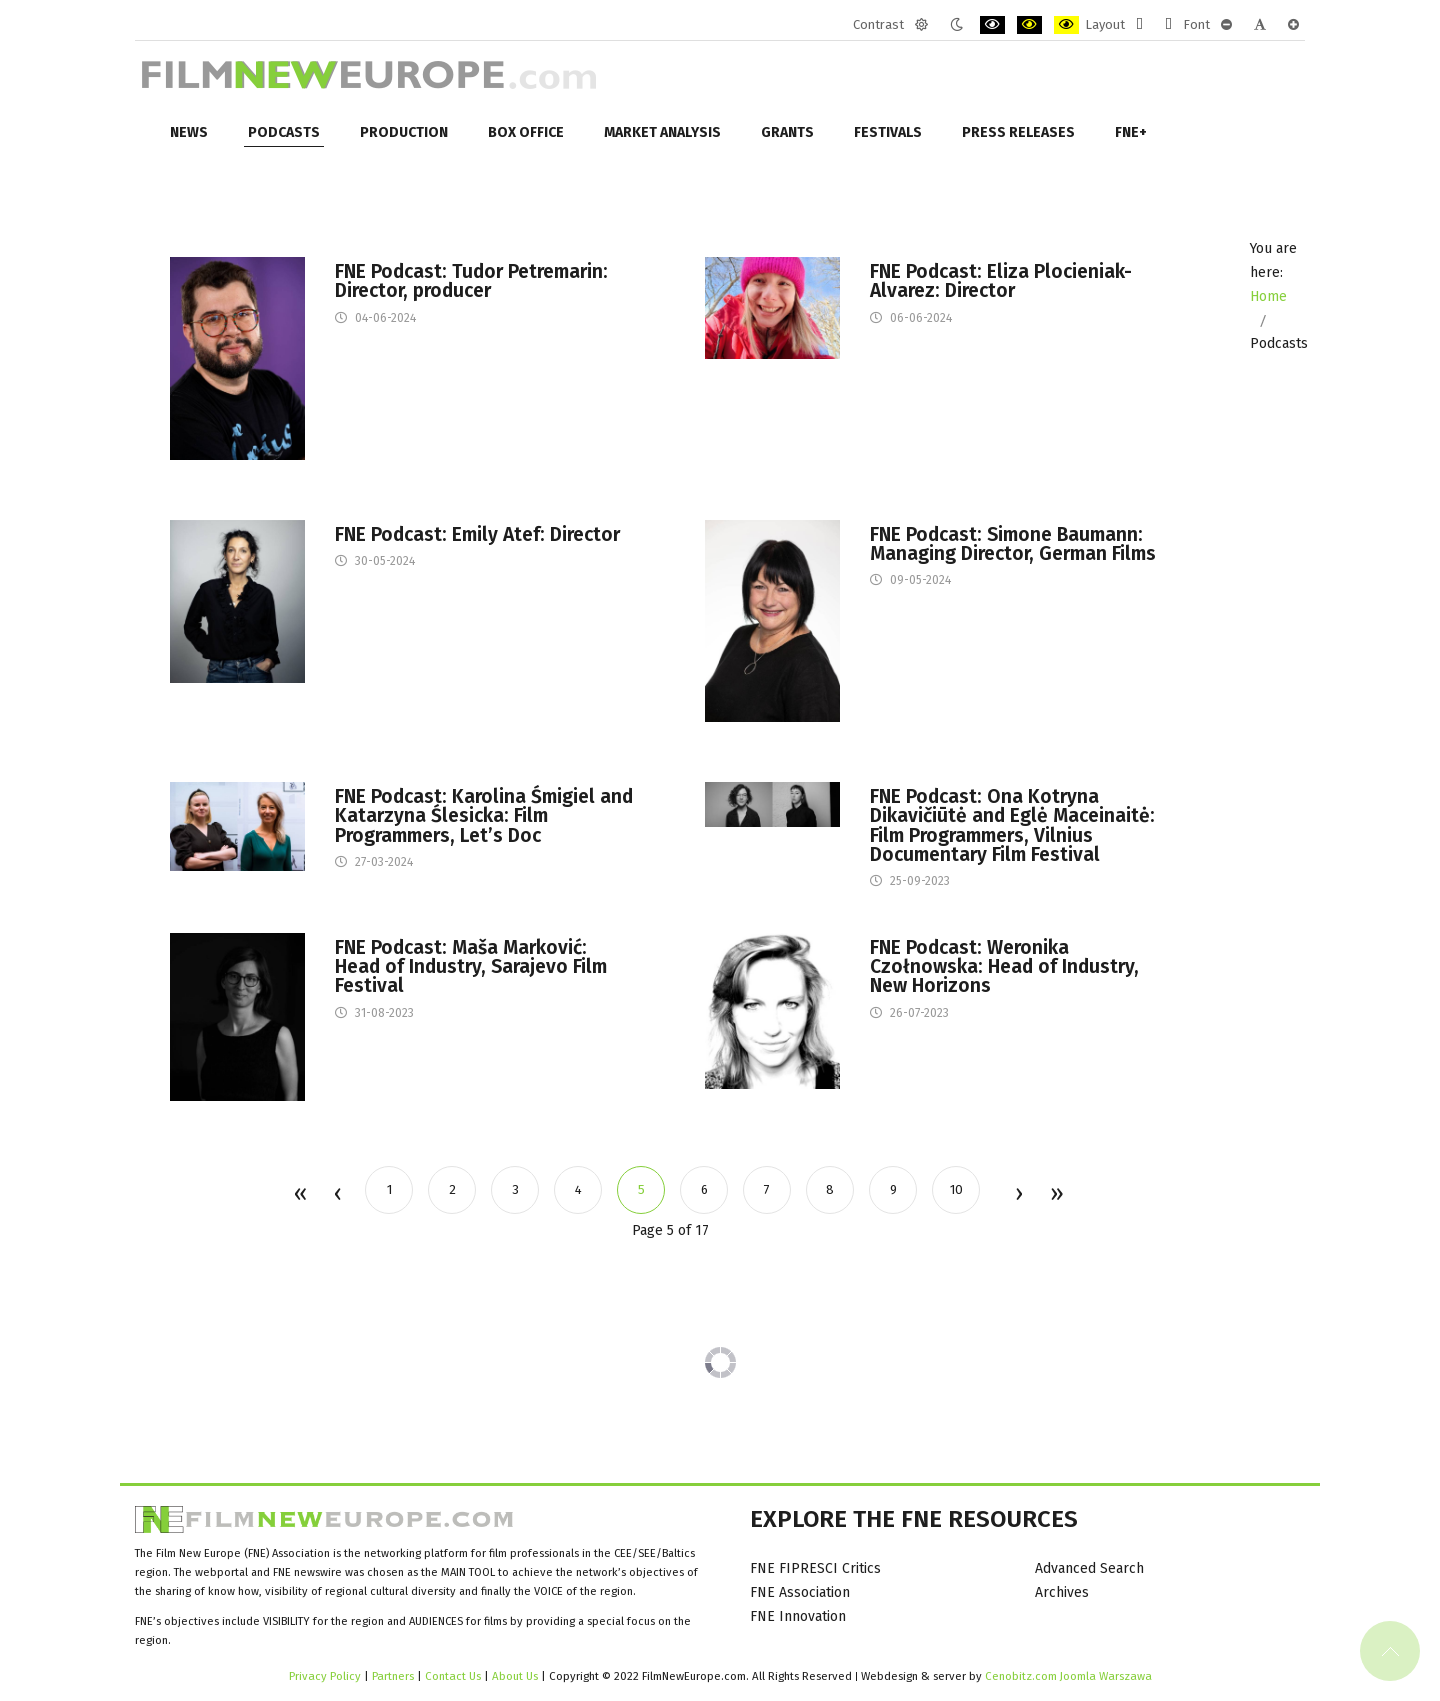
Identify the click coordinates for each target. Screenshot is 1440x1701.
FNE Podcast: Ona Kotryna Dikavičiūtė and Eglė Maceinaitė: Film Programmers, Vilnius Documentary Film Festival (1012, 825)
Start (299, 1195)
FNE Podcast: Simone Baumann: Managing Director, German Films (1013, 544)
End (1055, 1195)
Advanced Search (1089, 1568)
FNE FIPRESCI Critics (815, 1568)
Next (1018, 1195)
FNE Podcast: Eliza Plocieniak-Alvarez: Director (1001, 281)
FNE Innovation (798, 1616)
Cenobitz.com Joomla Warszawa (1068, 1676)
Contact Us (454, 1676)
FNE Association (800, 1592)
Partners (393, 1676)
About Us (515, 1676)
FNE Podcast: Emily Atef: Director (477, 534)
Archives (1062, 1592)
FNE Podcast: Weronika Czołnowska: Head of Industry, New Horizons (1004, 967)
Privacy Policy (325, 1676)
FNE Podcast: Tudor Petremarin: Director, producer (471, 281)
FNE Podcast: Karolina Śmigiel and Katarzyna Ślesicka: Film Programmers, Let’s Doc (484, 816)
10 (956, 1189)
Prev (337, 1195)
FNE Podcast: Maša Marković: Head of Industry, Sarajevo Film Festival (471, 967)
